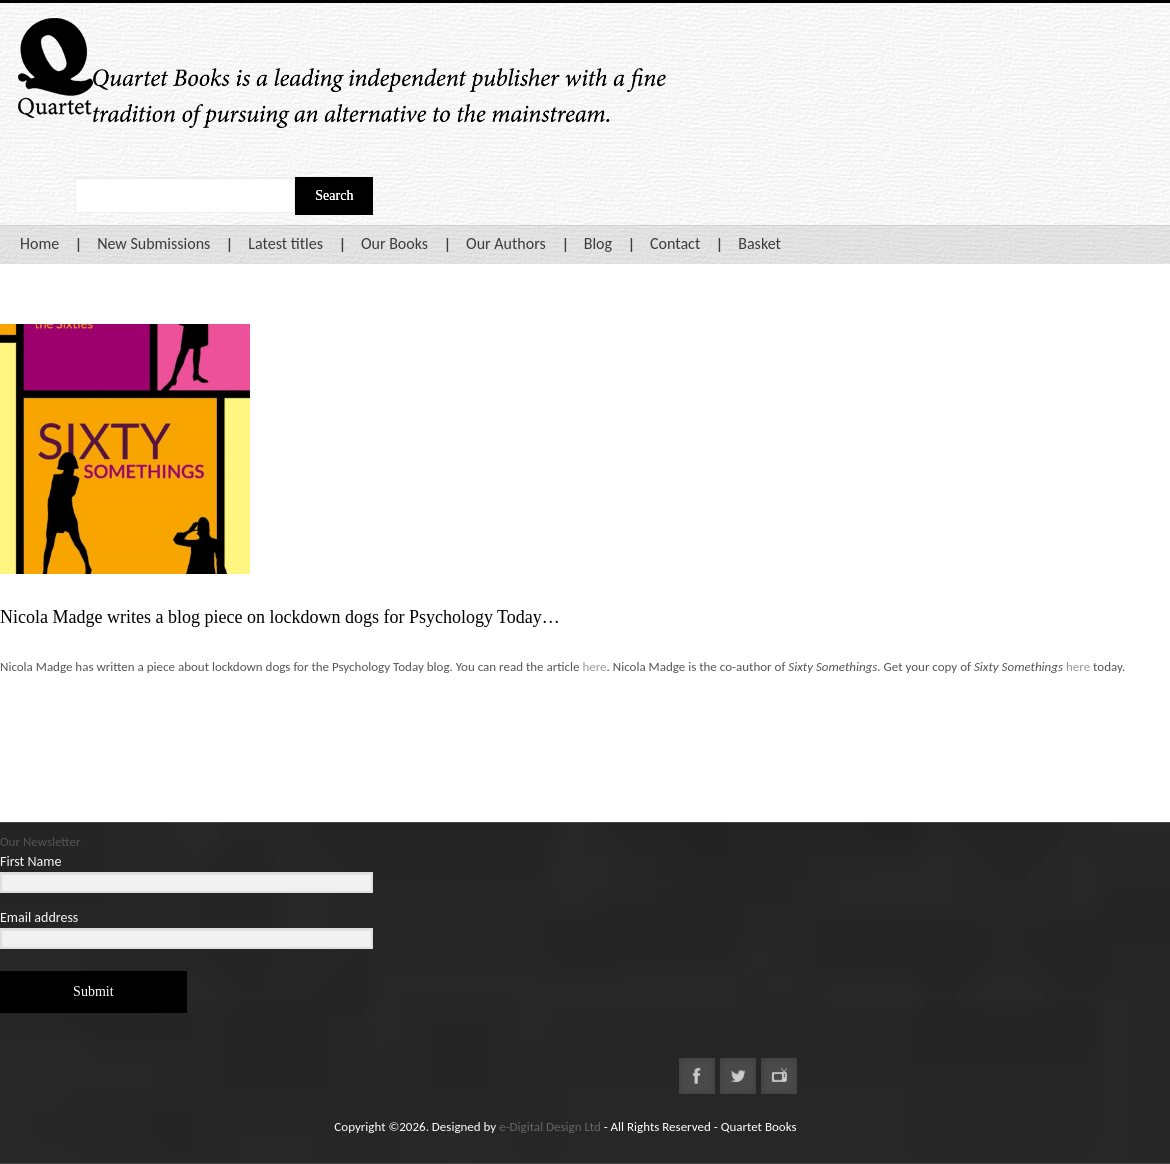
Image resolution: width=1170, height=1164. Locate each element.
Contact (675, 243)
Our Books (394, 243)
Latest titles (285, 243)
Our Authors (506, 243)
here (594, 666)
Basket (759, 243)
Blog (598, 243)
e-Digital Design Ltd (550, 1126)
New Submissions (153, 243)
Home (39, 243)
